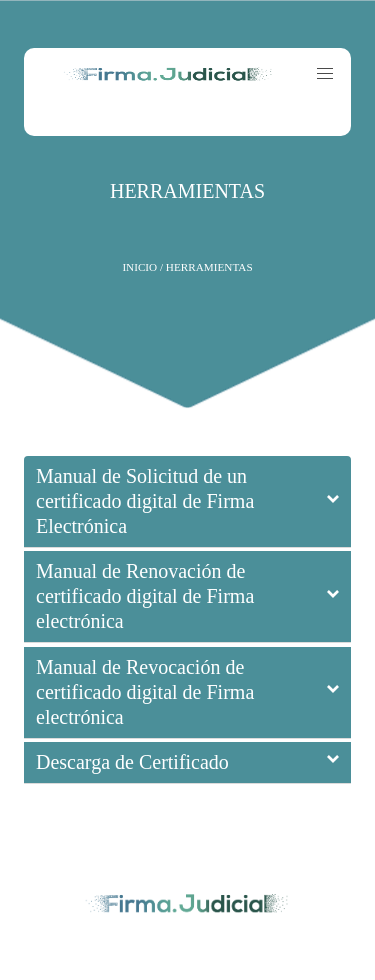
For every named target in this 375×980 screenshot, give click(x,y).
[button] (325, 74)
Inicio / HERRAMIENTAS (187, 267)
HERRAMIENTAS (187, 191)
